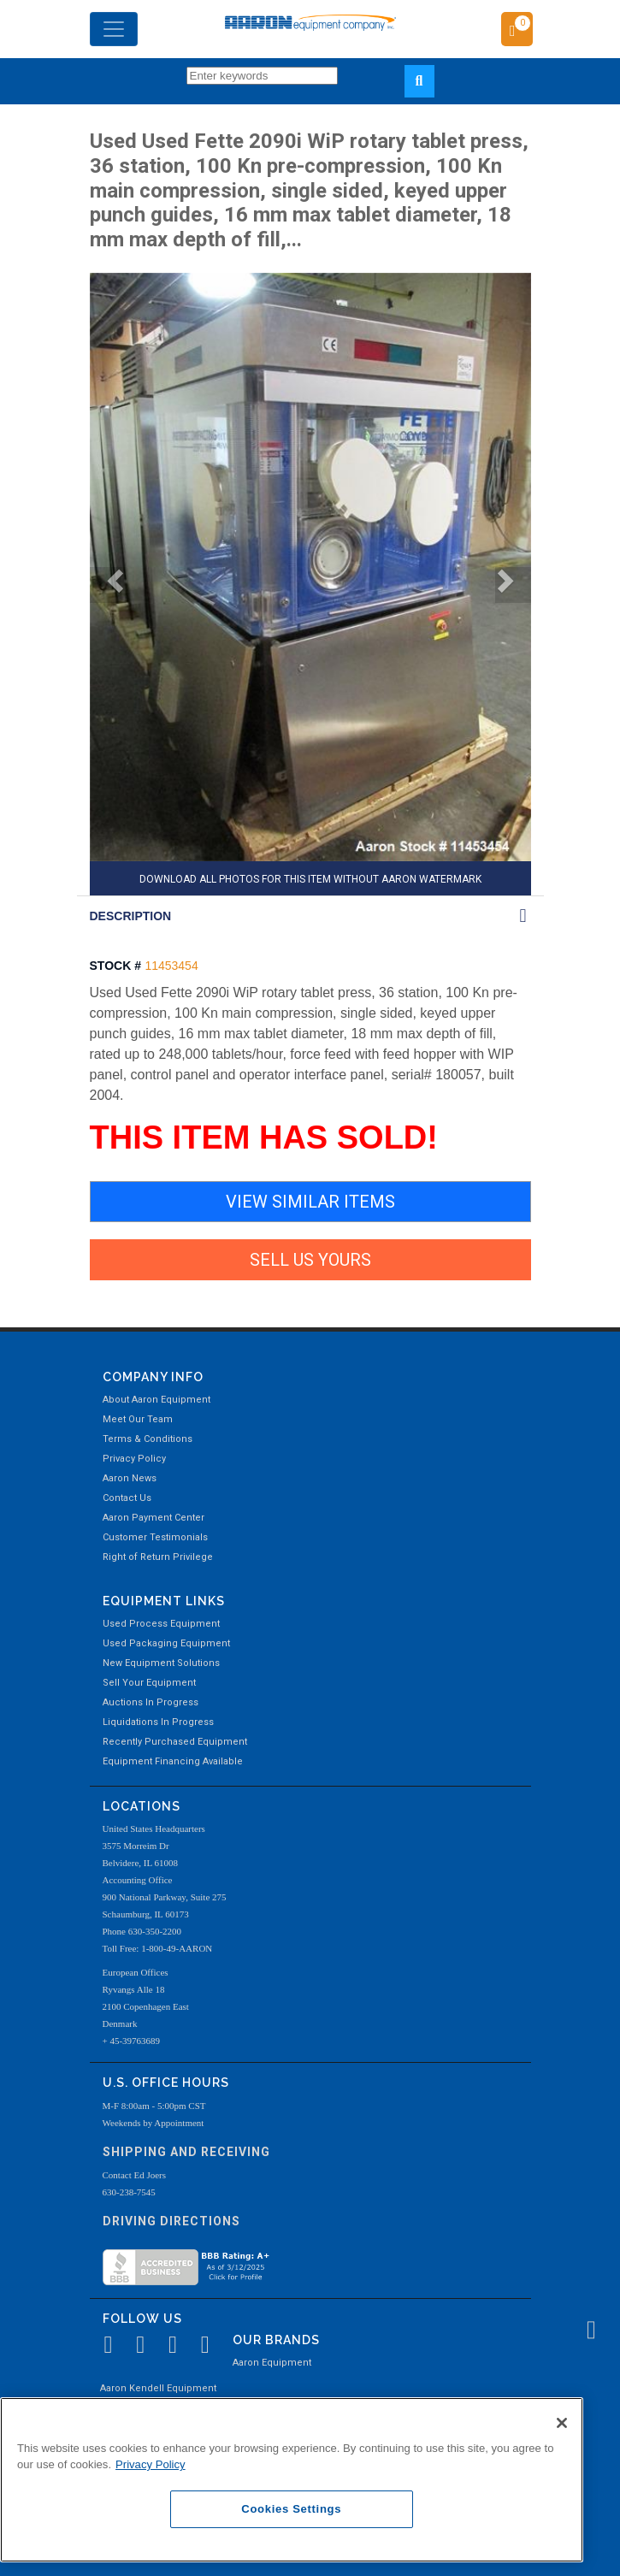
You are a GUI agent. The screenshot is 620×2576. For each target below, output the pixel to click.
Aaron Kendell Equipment (158, 2388)
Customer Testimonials (155, 1537)
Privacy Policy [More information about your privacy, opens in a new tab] (150, 2464)
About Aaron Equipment (156, 1399)
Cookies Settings (291, 2508)
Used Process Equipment (161, 1623)
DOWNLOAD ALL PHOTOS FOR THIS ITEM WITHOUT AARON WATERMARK (310, 879)
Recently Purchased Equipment (175, 1741)
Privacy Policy (134, 1458)
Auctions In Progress (150, 1702)
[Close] (562, 2423)
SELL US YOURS (310, 1260)
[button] (108, 585)
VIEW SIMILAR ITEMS (310, 1201)
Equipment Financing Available (173, 1761)
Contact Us (127, 1498)
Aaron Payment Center (153, 1517)
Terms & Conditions (147, 1439)
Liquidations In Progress (158, 1722)
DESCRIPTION (131, 916)
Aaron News (129, 1478)
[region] (291, 2479)
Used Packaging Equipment (166, 1643)
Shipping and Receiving (186, 2152)
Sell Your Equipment (149, 1682)
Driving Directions (171, 2221)
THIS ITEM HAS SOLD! (264, 1137)
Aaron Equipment (272, 2362)
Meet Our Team (138, 1419)
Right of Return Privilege (158, 1557)
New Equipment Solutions (161, 1663)
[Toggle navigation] (114, 29)
